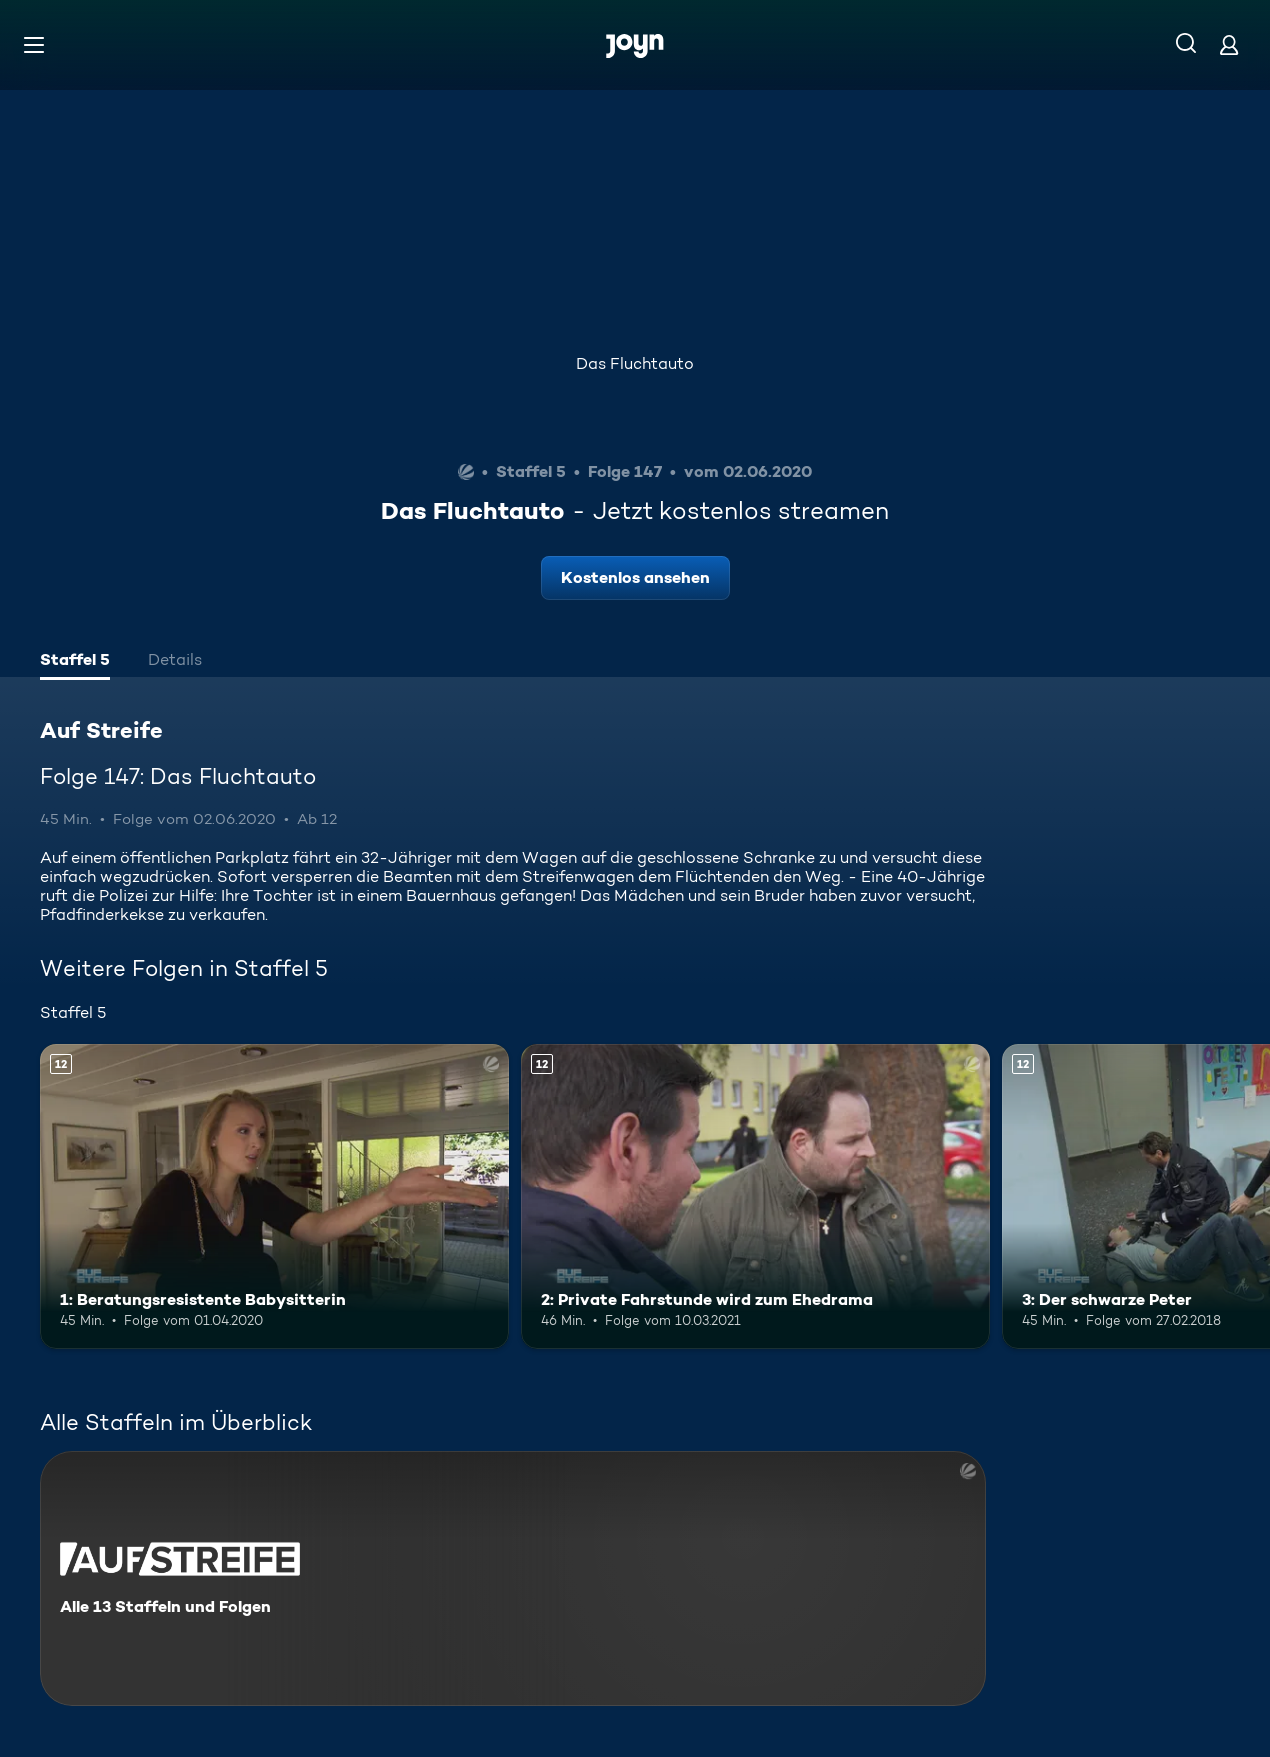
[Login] (1229, 44)
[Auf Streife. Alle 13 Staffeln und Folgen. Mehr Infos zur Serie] (513, 1578)
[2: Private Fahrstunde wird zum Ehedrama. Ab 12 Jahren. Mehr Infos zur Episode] (755, 1196)
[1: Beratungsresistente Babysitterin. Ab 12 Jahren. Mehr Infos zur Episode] (274, 1196)
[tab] (75, 662)
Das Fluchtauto (635, 363)
